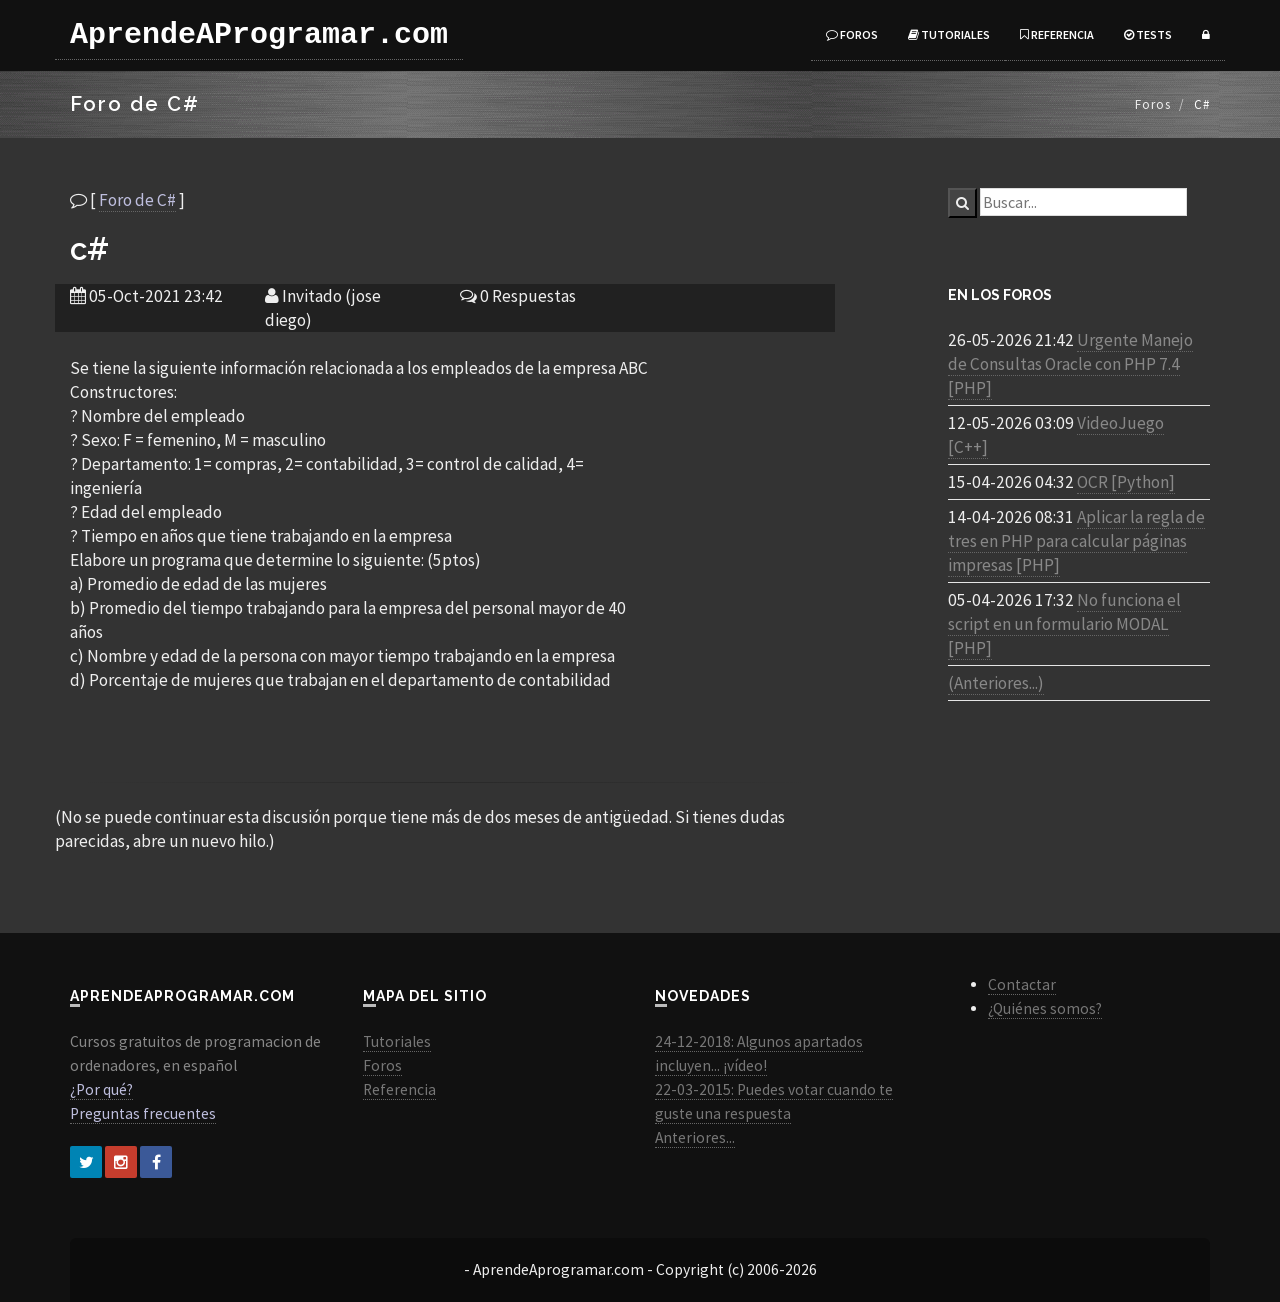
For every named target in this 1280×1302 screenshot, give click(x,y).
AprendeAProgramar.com (259, 35)
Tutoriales (949, 34)
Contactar (1022, 984)
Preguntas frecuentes (143, 1113)
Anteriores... (695, 1137)
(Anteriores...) (996, 683)
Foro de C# (137, 200)
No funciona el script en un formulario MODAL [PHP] (1064, 624)
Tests (1148, 34)
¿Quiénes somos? (1045, 1008)
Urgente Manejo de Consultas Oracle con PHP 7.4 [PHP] (1070, 364)
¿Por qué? (101, 1089)
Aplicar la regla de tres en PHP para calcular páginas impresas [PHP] (1076, 541)
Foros (852, 34)
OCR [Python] (1126, 482)
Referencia (1057, 34)
